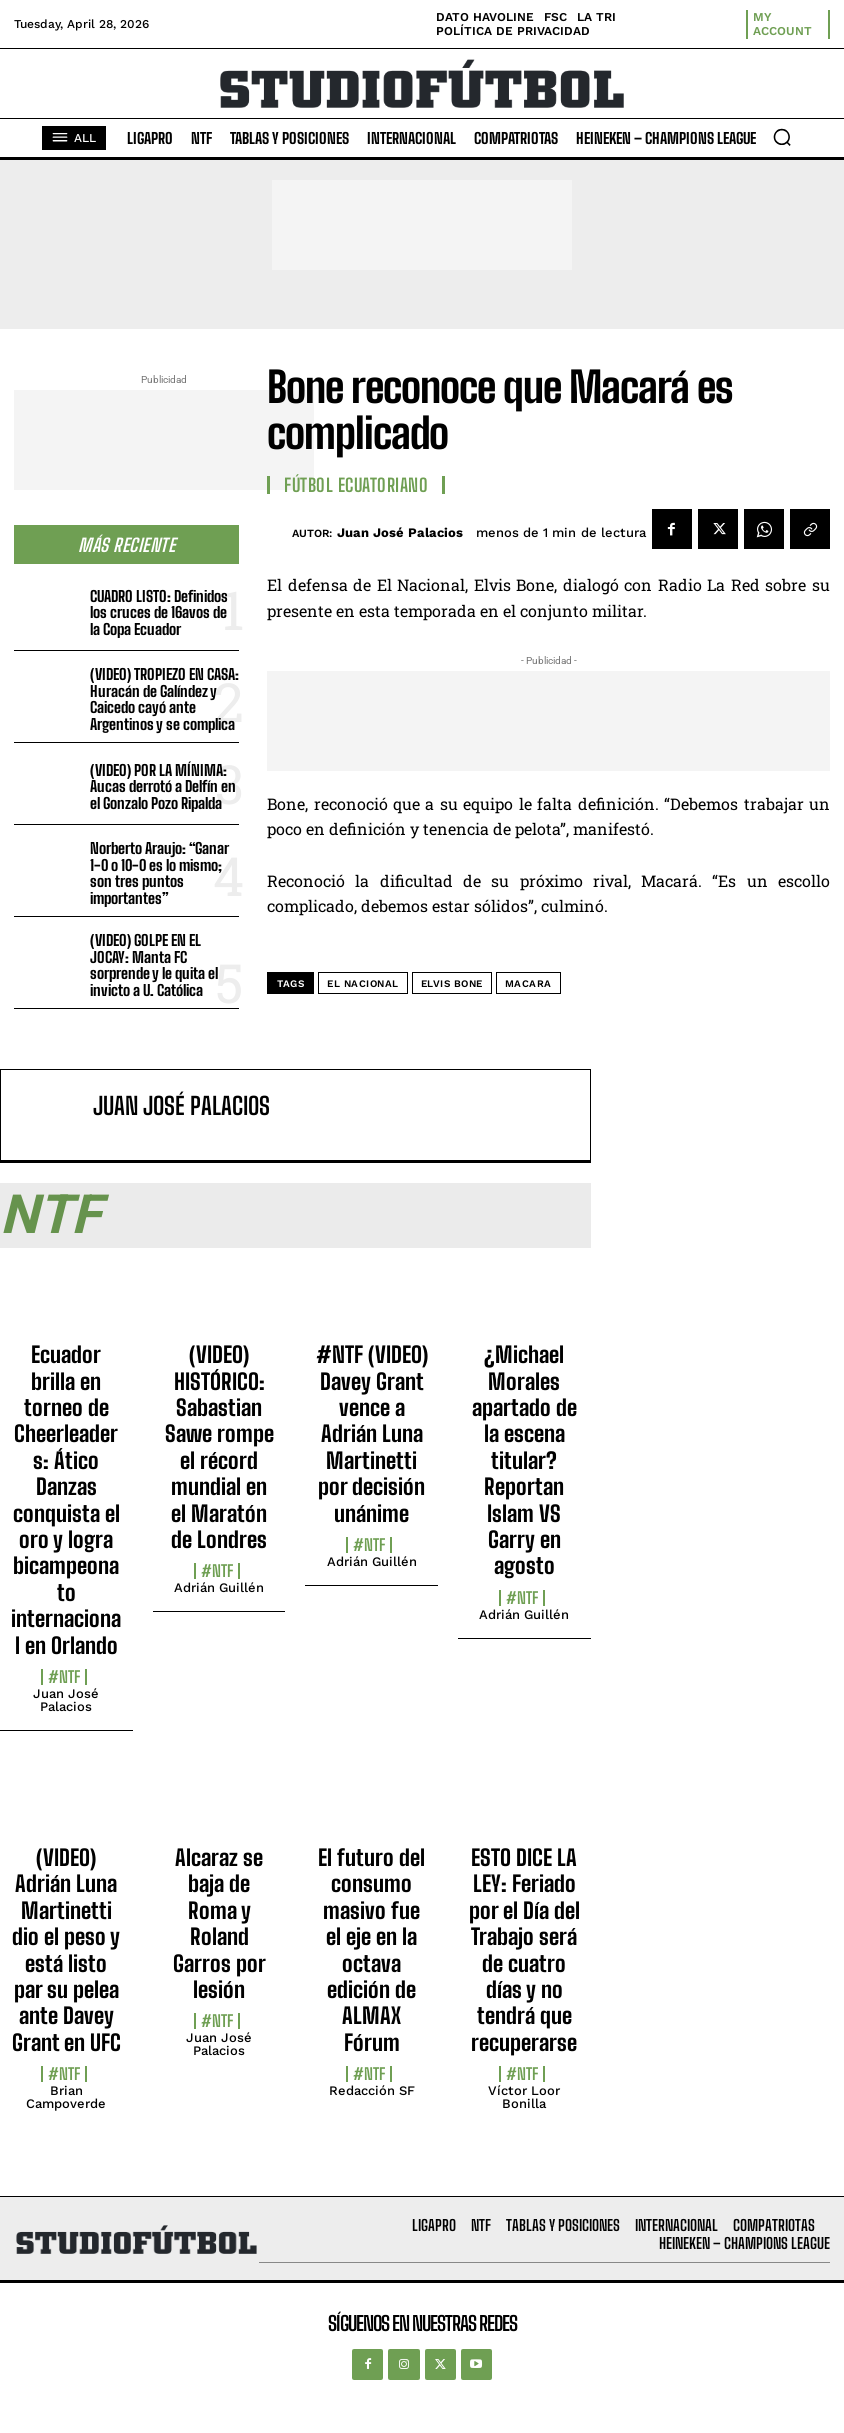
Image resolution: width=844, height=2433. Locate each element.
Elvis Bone (452, 983)
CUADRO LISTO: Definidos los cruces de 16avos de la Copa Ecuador (159, 612)
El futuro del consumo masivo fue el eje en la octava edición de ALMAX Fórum (371, 1950)
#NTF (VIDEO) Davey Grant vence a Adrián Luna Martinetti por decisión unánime (372, 1433)
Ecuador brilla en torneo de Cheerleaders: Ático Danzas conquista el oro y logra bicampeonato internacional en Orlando (66, 1499)
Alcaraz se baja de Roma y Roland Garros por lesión (219, 1923)
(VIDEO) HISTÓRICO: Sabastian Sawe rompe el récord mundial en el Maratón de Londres (219, 1447)
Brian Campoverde (66, 2097)
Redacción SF (372, 2090)
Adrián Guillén (219, 1587)
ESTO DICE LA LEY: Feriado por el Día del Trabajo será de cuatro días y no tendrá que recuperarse (524, 1950)
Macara (528, 983)
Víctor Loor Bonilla (524, 2097)
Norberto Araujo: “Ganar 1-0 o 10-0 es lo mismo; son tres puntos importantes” (159, 873)
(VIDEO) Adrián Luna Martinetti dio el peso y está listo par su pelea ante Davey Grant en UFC (66, 1950)
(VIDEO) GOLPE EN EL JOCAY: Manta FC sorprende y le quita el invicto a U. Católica (154, 965)
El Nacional (363, 983)
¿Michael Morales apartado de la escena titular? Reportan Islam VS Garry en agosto (524, 1460)
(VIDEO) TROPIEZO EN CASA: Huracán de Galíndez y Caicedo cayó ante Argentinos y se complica (164, 699)
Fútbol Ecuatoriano (356, 485)
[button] (782, 137)
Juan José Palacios (400, 532)
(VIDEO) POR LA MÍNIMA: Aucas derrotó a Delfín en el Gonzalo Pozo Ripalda (163, 786)
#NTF (64, 1677)
